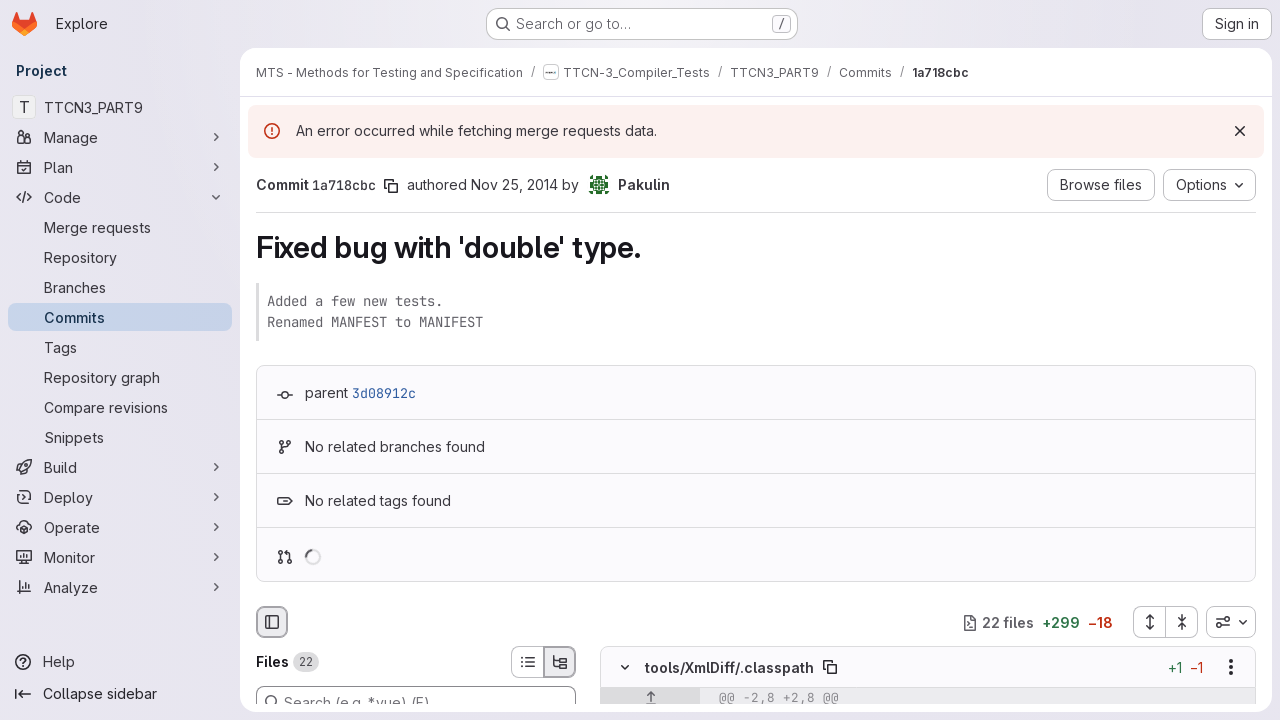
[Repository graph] (120, 377)
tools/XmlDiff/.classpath (729, 667)
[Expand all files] (1149, 622)
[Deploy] (120, 497)
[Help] (120, 662)
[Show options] (1231, 668)
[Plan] (120, 167)
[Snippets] (120, 437)
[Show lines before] (650, 699)
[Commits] (120, 317)
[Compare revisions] (120, 407)
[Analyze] (120, 587)
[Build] (120, 467)
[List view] (527, 662)
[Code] (120, 197)
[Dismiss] (1240, 131)
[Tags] (120, 347)
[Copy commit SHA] (391, 186)
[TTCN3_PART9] (120, 107)
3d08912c (384, 393)
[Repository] (120, 257)
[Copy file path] (830, 668)
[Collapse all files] (1182, 622)
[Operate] (120, 527)
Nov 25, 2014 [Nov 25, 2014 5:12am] (514, 184)
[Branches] (120, 287)
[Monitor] (120, 557)
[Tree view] (560, 662)
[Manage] (120, 137)
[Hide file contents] (625, 668)
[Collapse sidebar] (120, 694)
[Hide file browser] (272, 622)
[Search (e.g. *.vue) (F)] (416, 702)
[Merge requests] (120, 227)
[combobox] (1231, 622)
